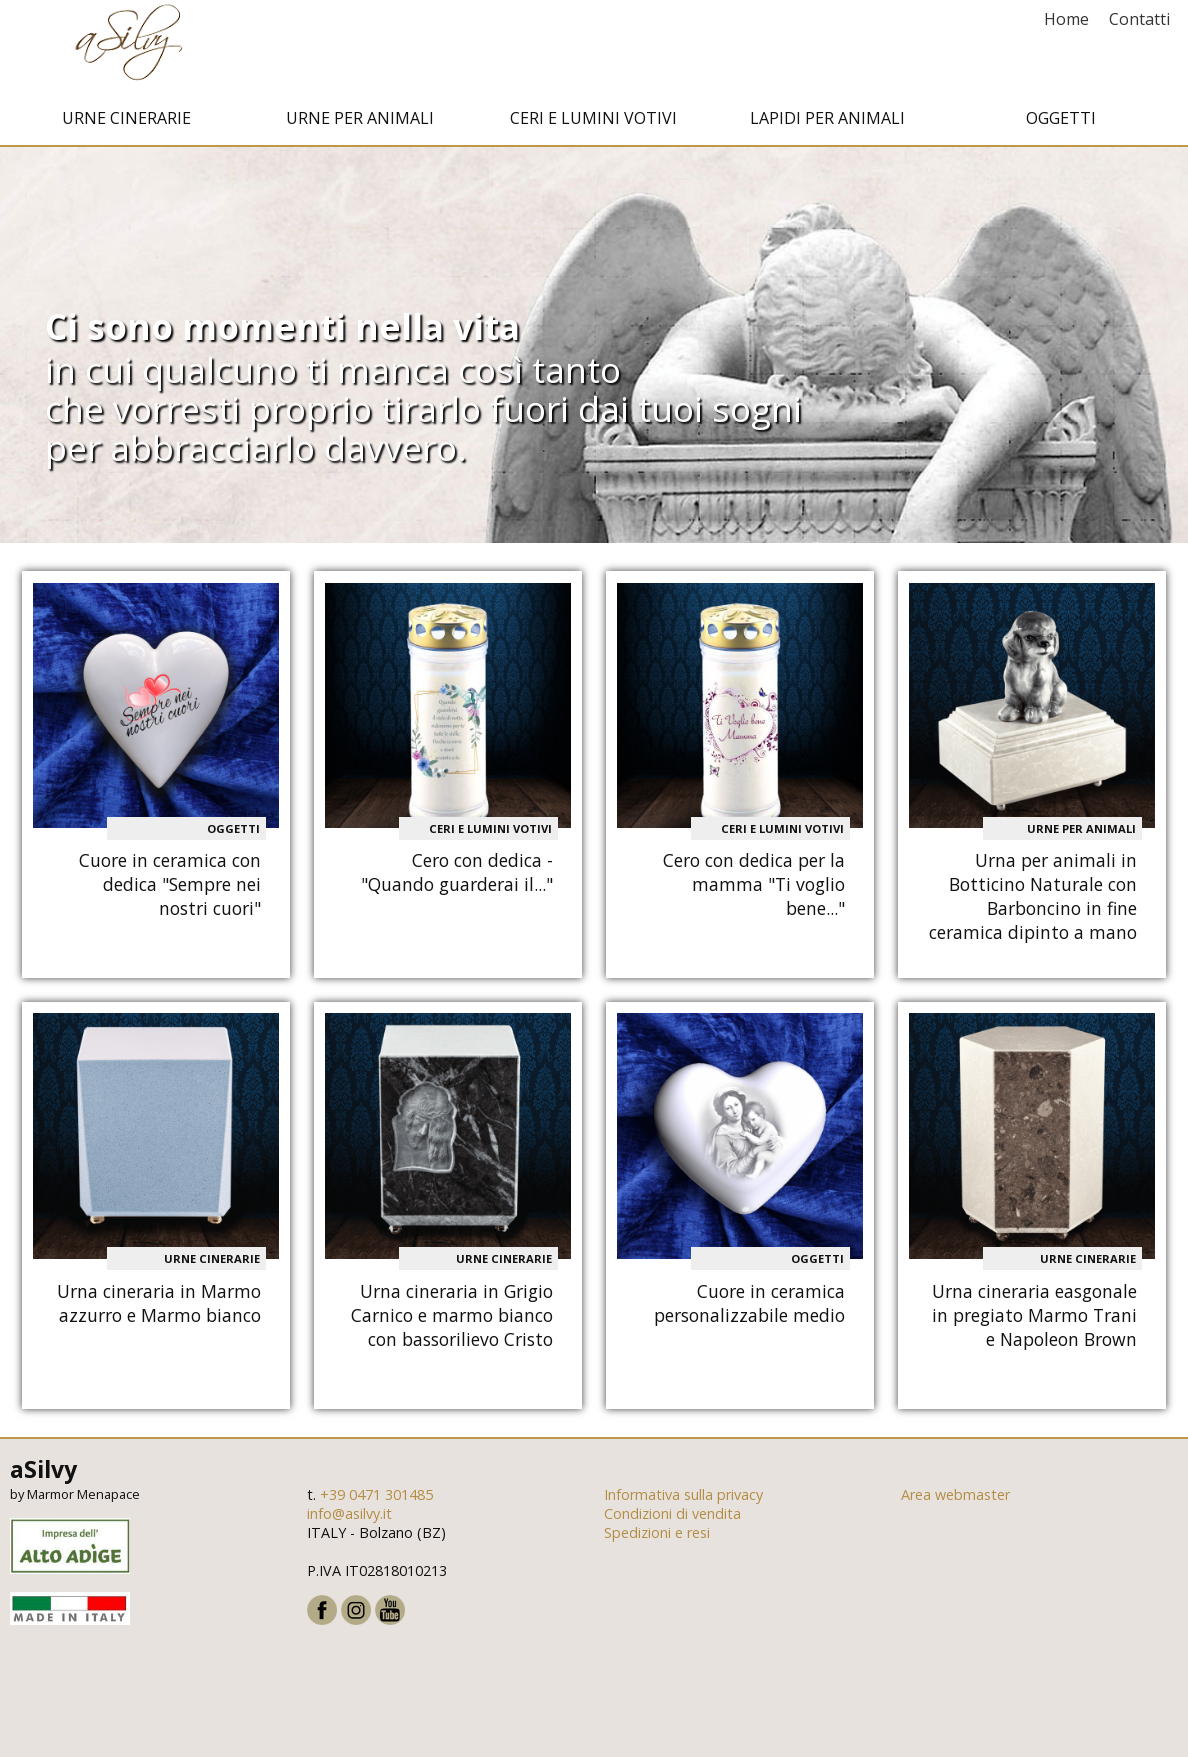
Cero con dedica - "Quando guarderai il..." (457, 877)
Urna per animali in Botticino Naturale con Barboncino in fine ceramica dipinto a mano (1033, 901)
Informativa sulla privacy (683, 1499)
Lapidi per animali (827, 123)
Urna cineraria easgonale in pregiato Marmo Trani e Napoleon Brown (1034, 1320)
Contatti (1139, 19)
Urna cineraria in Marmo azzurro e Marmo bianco (159, 1308)
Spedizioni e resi (657, 1537)
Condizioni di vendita (672, 1518)
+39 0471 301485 (376, 1499)
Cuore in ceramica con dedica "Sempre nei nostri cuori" (170, 889)
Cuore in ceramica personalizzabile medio (749, 1308)
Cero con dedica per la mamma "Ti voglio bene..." (754, 889)
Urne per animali (360, 123)
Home (1066, 19)
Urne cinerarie (126, 123)
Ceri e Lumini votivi (593, 123)
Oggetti (1061, 123)
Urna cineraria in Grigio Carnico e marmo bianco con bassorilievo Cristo (452, 1320)
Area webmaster (955, 1499)
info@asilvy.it (349, 1518)
